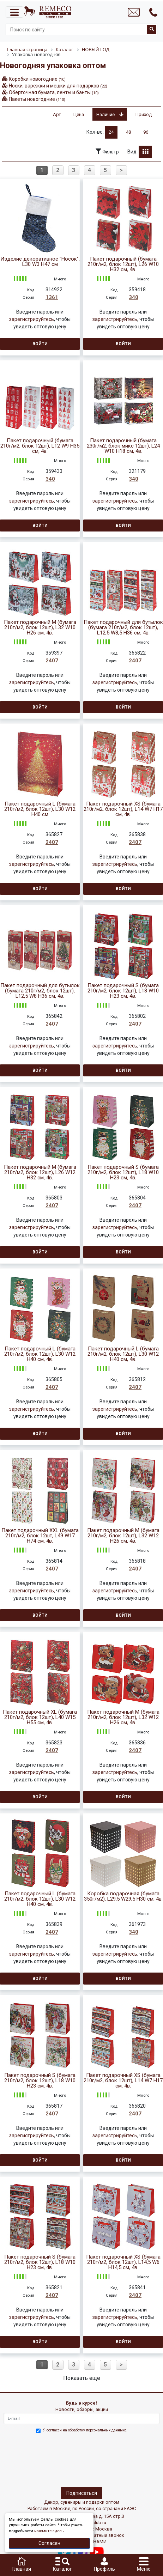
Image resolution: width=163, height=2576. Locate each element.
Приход (143, 114)
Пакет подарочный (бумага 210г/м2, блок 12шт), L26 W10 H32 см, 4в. (123, 264)
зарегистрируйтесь (31, 319)
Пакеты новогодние (37, 99)
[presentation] (34, 2459)
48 (128, 132)
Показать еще (81, 2378)
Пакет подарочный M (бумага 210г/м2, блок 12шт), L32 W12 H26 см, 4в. (123, 1536)
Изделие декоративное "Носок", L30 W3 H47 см (40, 261)
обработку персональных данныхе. (97, 2430)
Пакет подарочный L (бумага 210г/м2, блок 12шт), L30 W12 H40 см (40, 809)
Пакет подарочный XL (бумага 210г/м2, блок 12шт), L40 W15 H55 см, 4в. (40, 1717)
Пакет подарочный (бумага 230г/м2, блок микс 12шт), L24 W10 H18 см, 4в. (123, 446)
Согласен (49, 2543)
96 (145, 132)
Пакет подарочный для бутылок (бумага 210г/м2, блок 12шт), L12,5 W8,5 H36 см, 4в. (123, 628)
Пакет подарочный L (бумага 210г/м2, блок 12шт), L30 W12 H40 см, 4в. (40, 1354)
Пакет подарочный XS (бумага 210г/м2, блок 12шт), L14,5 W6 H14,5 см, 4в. (123, 2262)
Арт (57, 114)
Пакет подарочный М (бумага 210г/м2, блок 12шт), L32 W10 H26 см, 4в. (40, 628)
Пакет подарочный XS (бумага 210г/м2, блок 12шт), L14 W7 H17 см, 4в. (123, 809)
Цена (78, 114)
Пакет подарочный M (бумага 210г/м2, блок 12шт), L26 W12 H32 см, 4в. (40, 1172)
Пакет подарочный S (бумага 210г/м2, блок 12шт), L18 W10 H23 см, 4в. (123, 991)
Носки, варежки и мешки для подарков (58, 86)
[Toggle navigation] (14, 12)
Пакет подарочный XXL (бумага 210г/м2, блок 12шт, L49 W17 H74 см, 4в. (40, 1536)
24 (111, 132)
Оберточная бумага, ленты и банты (54, 92)
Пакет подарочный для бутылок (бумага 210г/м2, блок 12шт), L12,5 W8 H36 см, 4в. (40, 991)
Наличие (109, 114)
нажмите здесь (49, 2531)
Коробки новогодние (37, 79)
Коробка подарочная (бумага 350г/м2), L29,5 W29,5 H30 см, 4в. (123, 1896)
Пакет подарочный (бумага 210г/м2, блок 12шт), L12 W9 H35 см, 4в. (39, 446)
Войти (40, 343)
